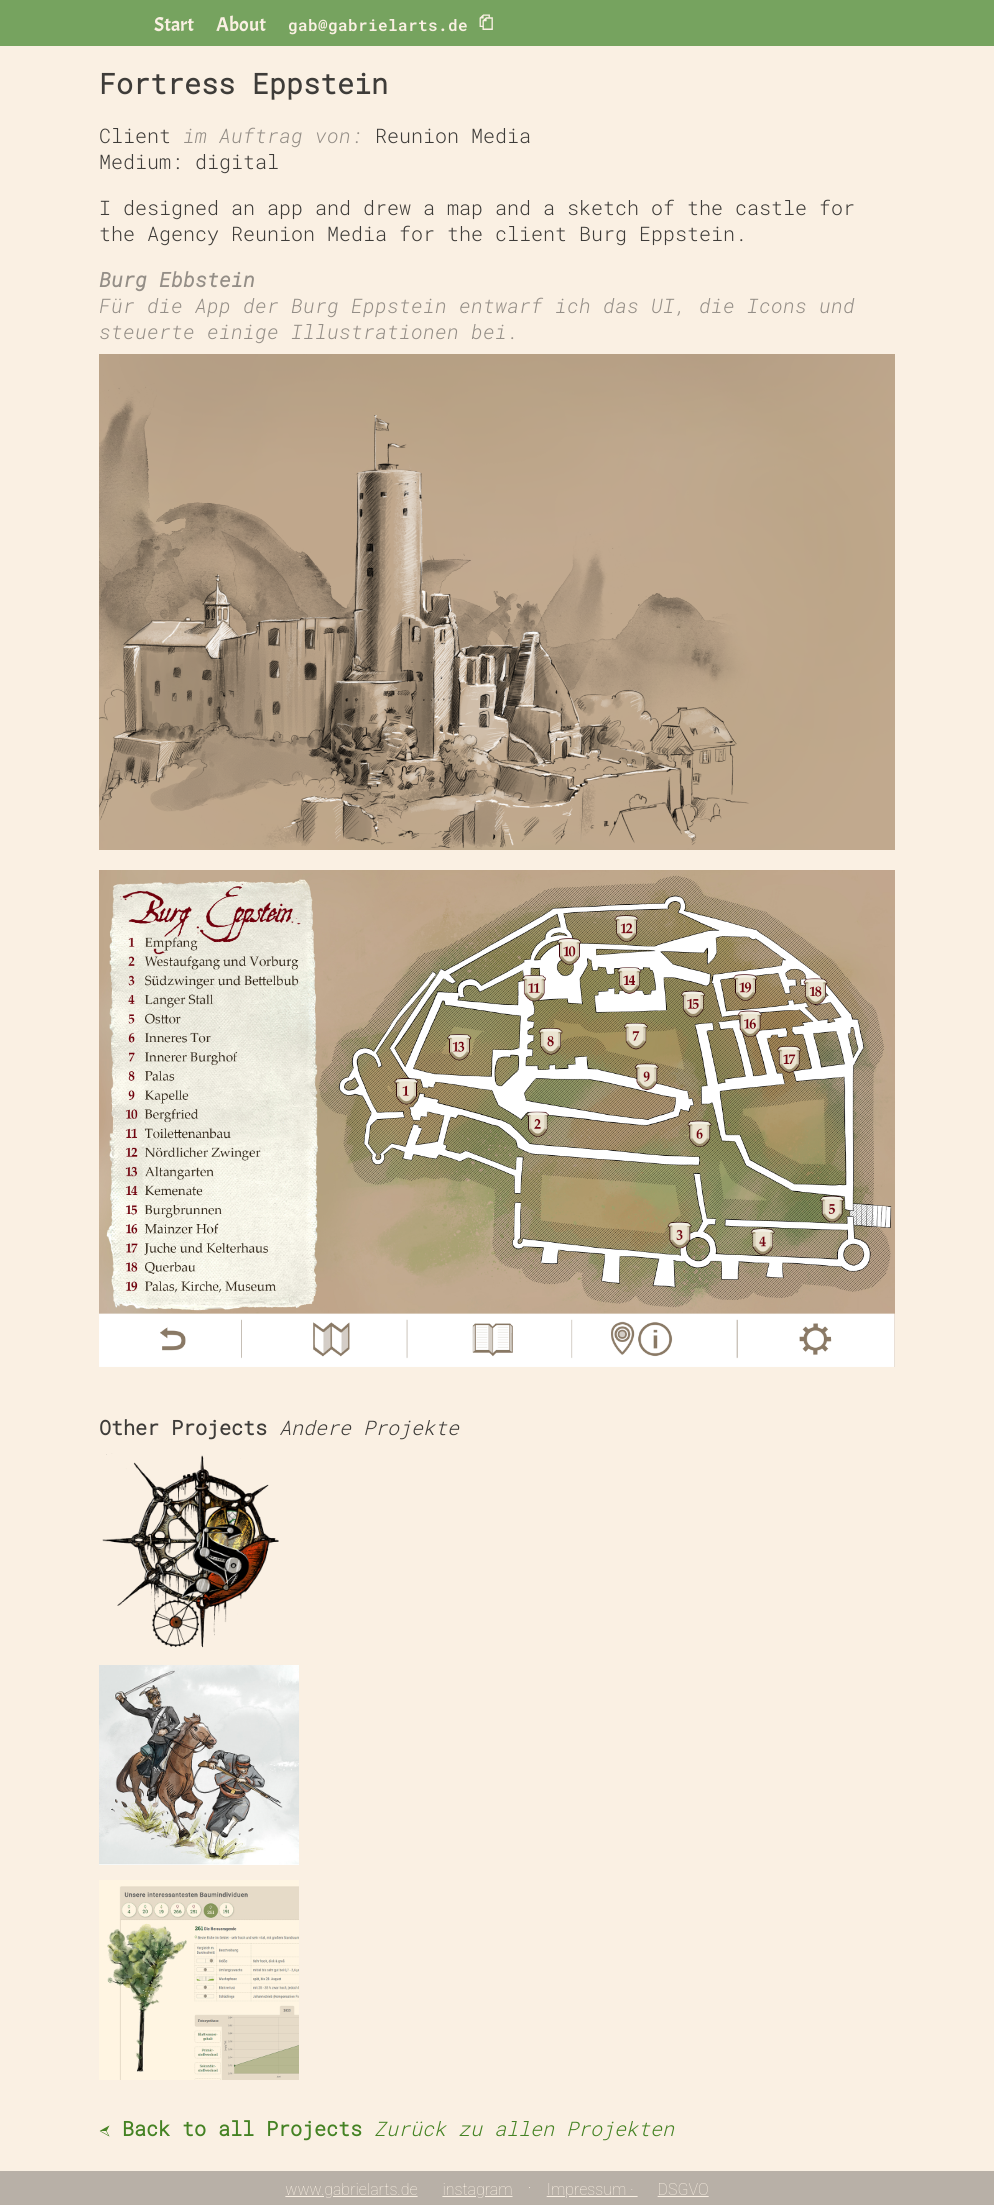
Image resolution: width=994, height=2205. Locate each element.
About (241, 24)
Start (174, 24)
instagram (477, 2189)
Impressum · (592, 2189)
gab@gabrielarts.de (391, 23)
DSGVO (683, 2189)
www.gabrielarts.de (351, 2189)
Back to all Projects (386, 2128)
